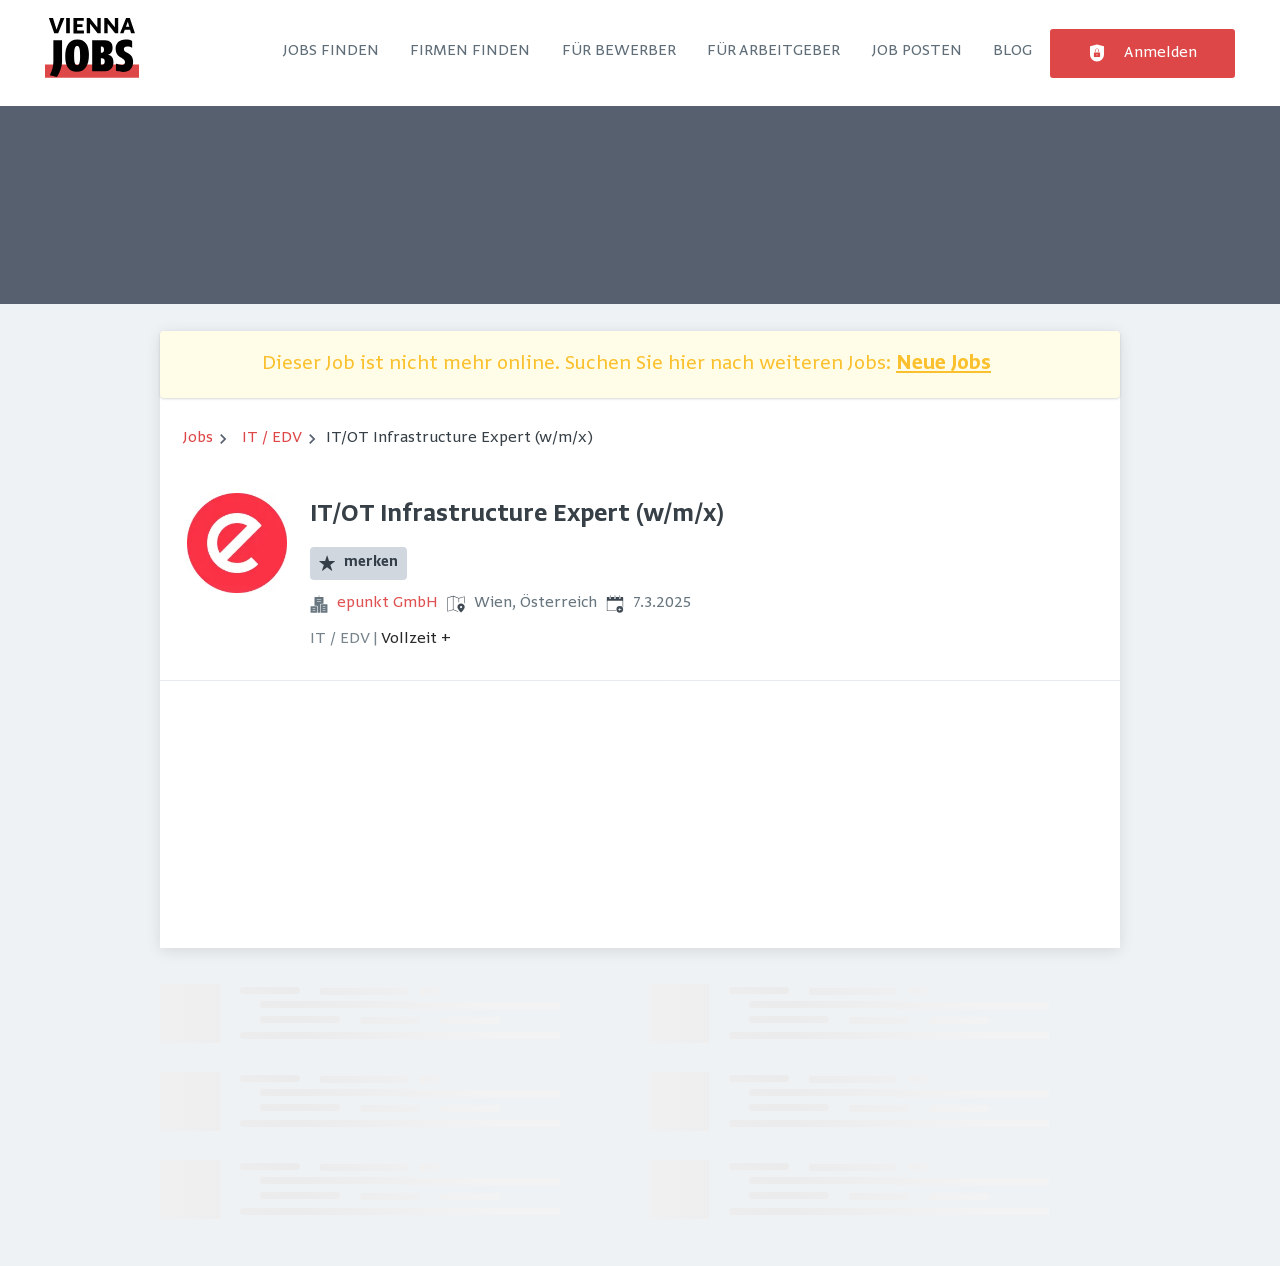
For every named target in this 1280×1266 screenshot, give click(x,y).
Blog (1012, 51)
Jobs (198, 438)
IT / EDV (272, 438)
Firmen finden (470, 51)
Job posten (917, 51)
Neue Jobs (943, 364)
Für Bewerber (619, 51)
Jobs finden (331, 51)
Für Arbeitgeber (773, 51)
